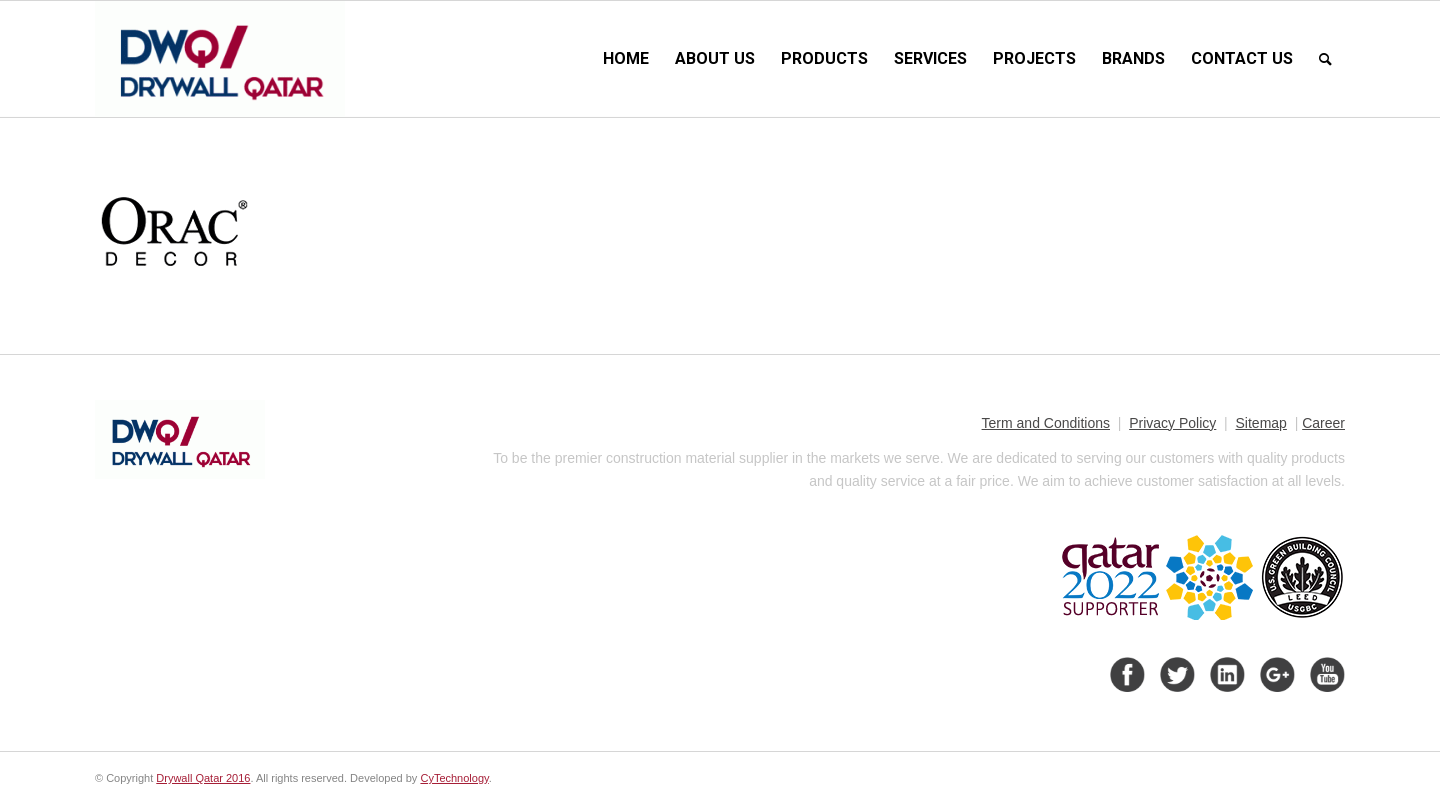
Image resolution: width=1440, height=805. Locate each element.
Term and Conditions (1046, 423)
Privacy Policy (1172, 423)
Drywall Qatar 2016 (203, 778)
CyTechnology (454, 778)
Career (1323, 423)
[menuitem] (626, 59)
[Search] (1325, 59)
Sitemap (1261, 423)
